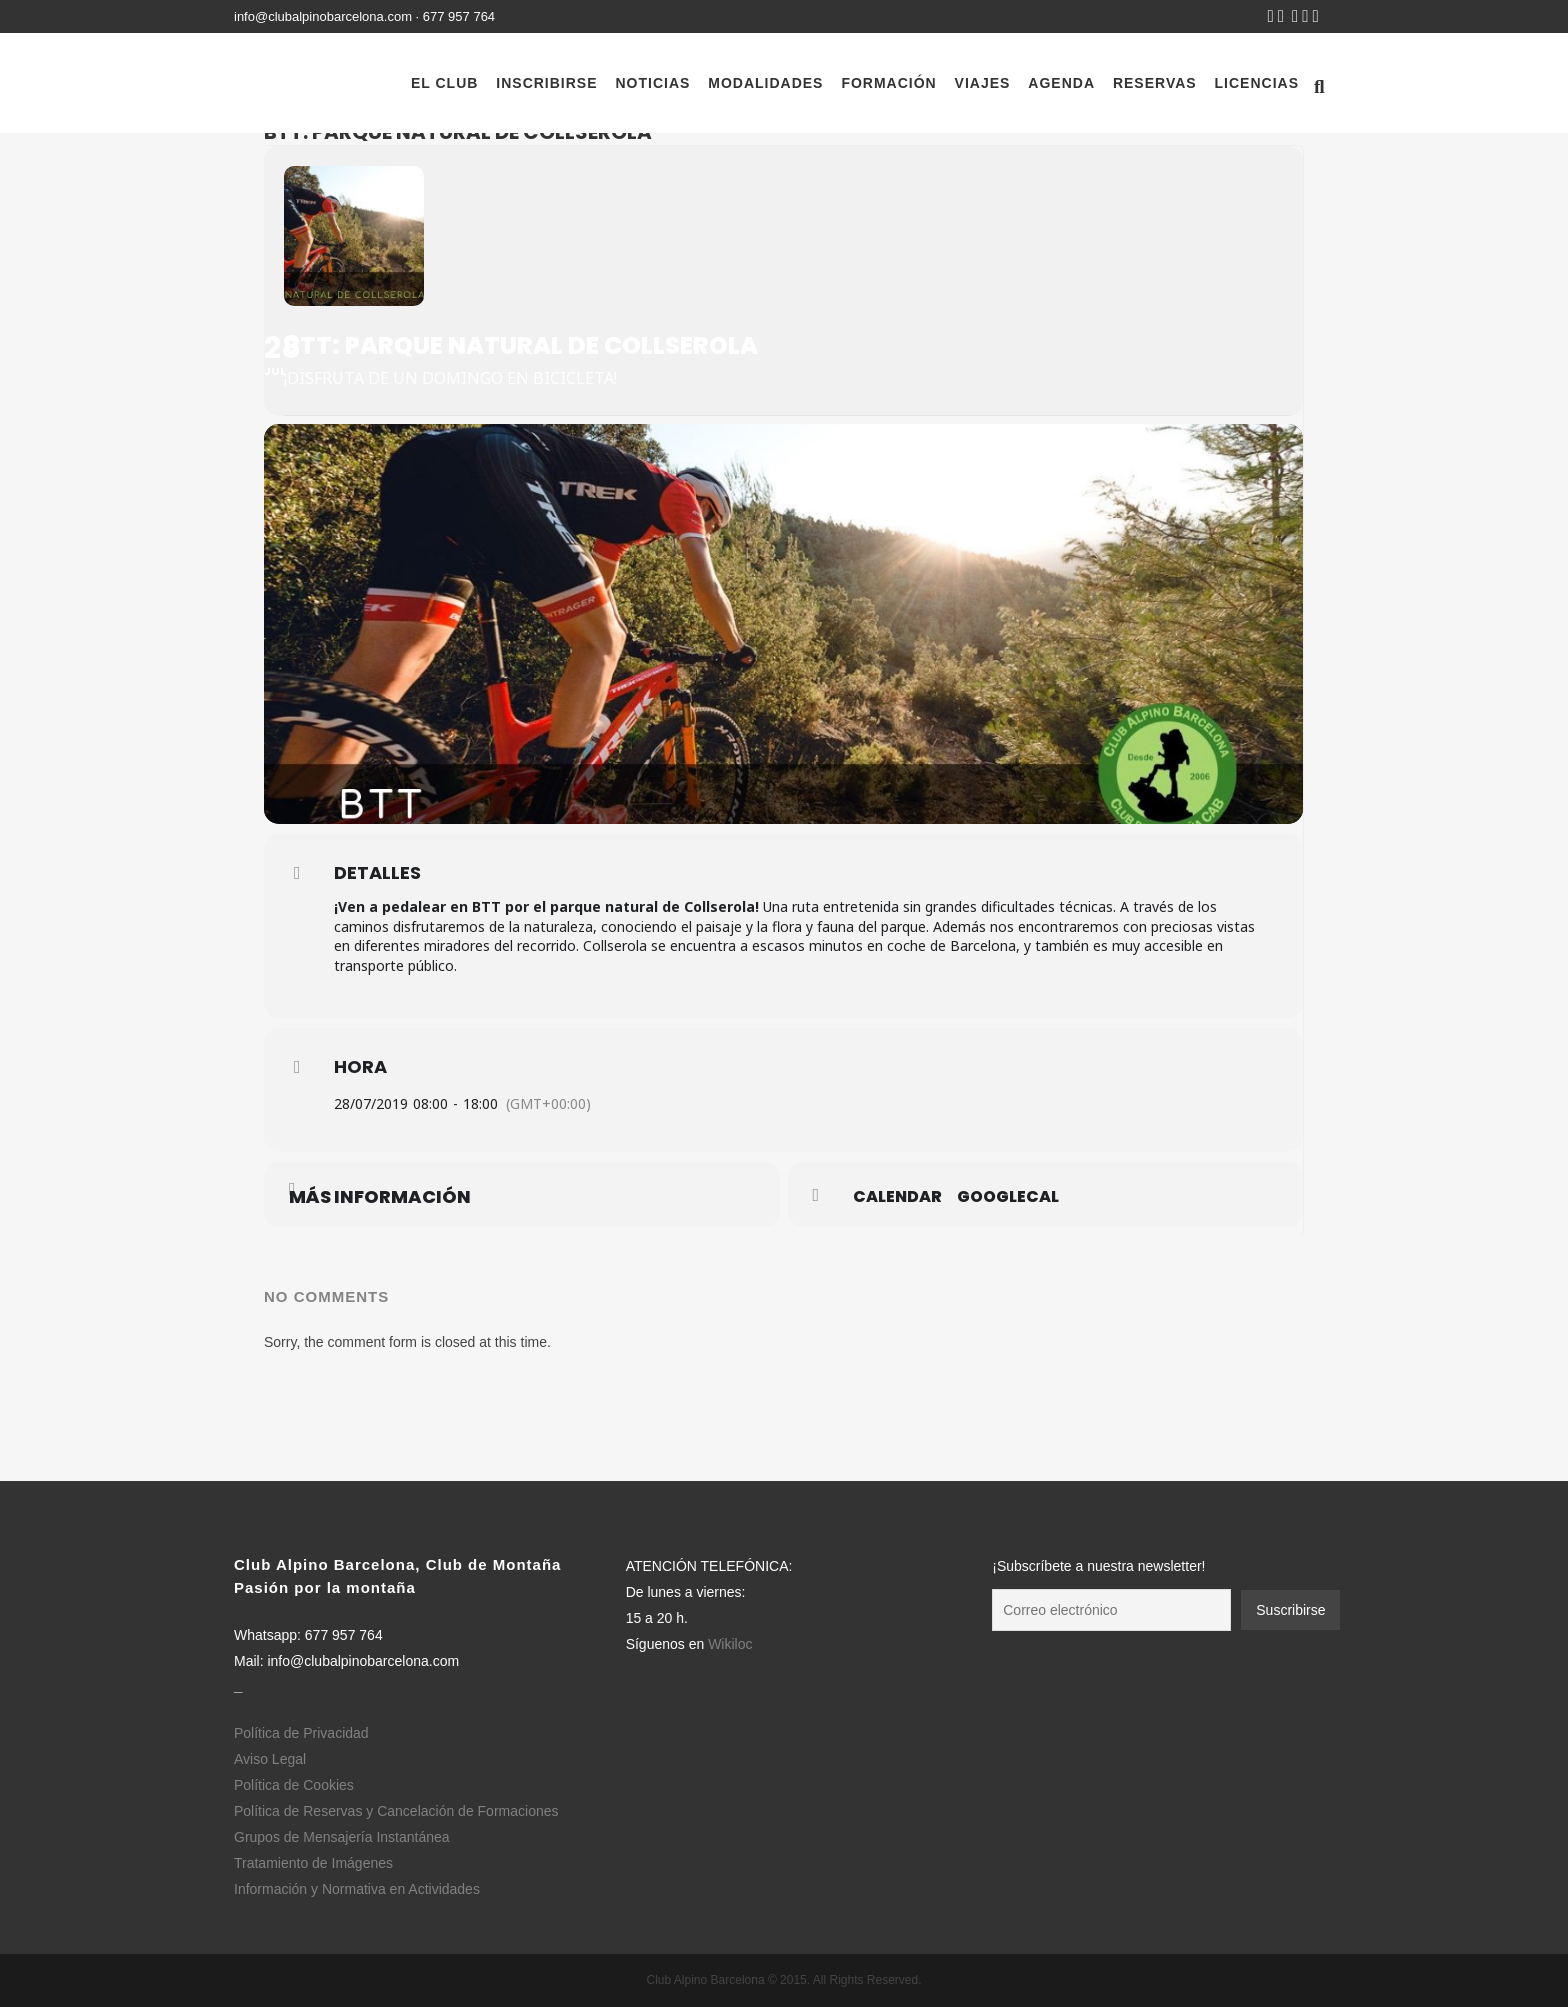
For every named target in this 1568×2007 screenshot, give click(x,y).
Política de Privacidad (301, 1733)
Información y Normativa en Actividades (357, 1889)
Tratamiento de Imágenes (313, 1863)
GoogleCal (1008, 1197)
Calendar (897, 1197)
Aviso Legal (270, 1759)
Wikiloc (730, 1644)
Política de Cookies (294, 1785)
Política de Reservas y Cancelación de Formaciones (396, 1811)
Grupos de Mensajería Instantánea (342, 1837)
